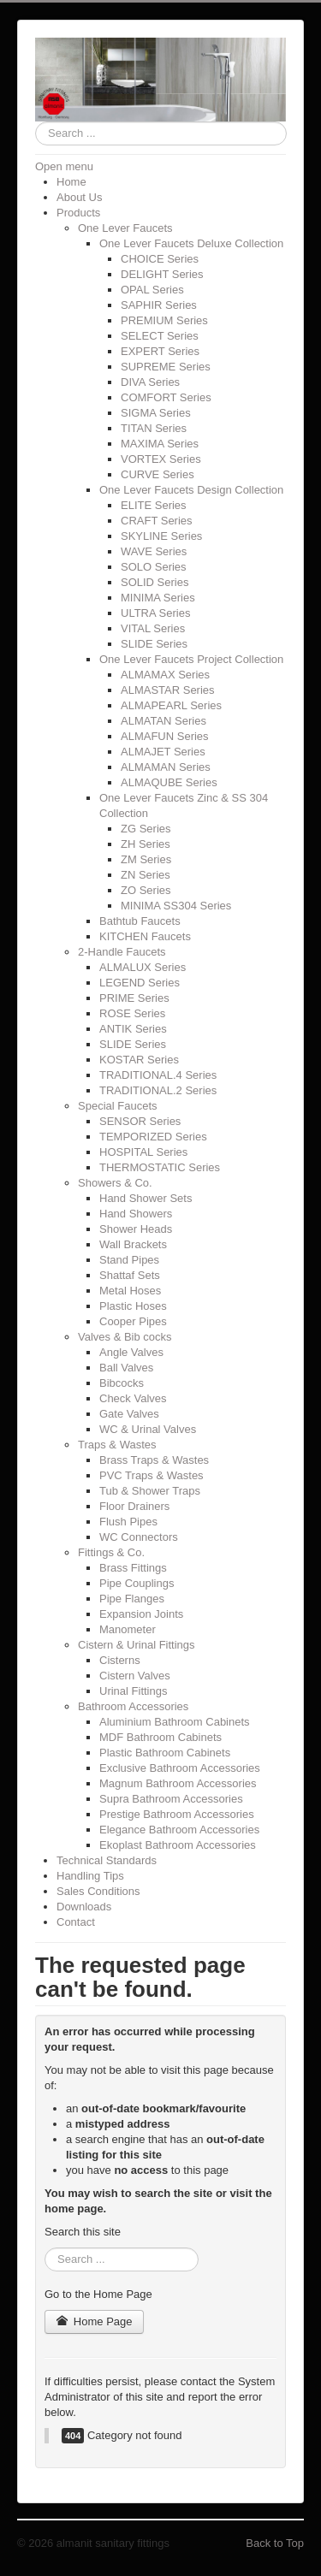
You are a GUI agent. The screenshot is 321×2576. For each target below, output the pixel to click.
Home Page (94, 2321)
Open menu (64, 166)
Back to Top (275, 2543)
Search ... (35, 121)
